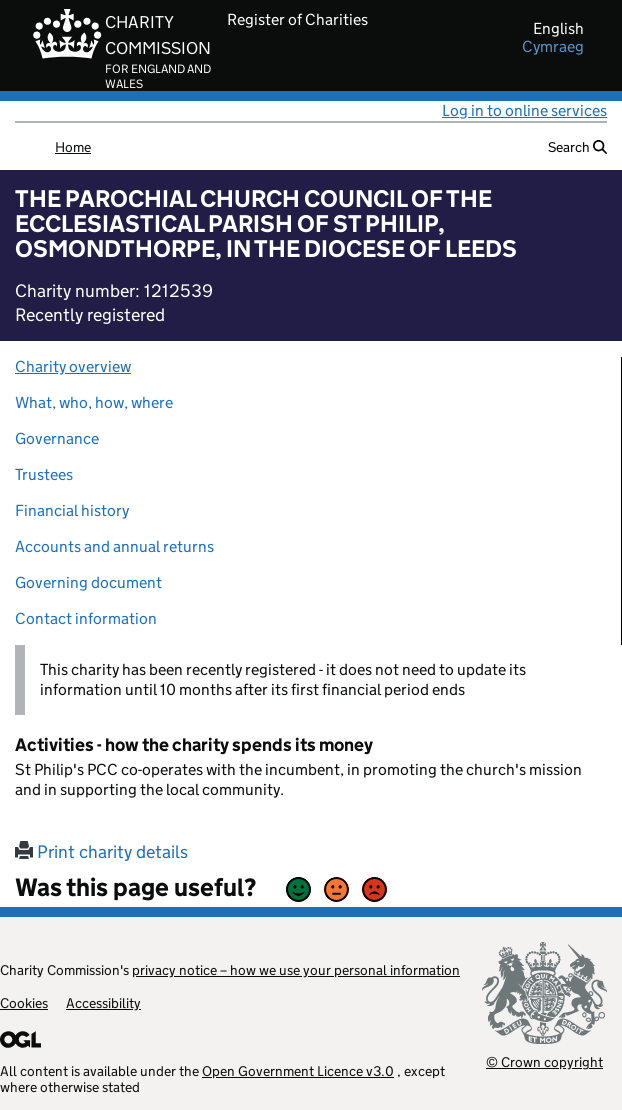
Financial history (72, 510)
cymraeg (553, 47)
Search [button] (577, 147)
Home (73, 147)
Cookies (24, 1003)
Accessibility (103, 1003)
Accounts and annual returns (114, 546)
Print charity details (101, 852)
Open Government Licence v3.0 (298, 1071)
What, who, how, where (94, 402)
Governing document (88, 582)
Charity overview (73, 366)
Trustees (44, 474)
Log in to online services (524, 110)
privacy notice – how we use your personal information (296, 970)
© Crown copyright (544, 1061)
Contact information (86, 618)
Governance (57, 438)
